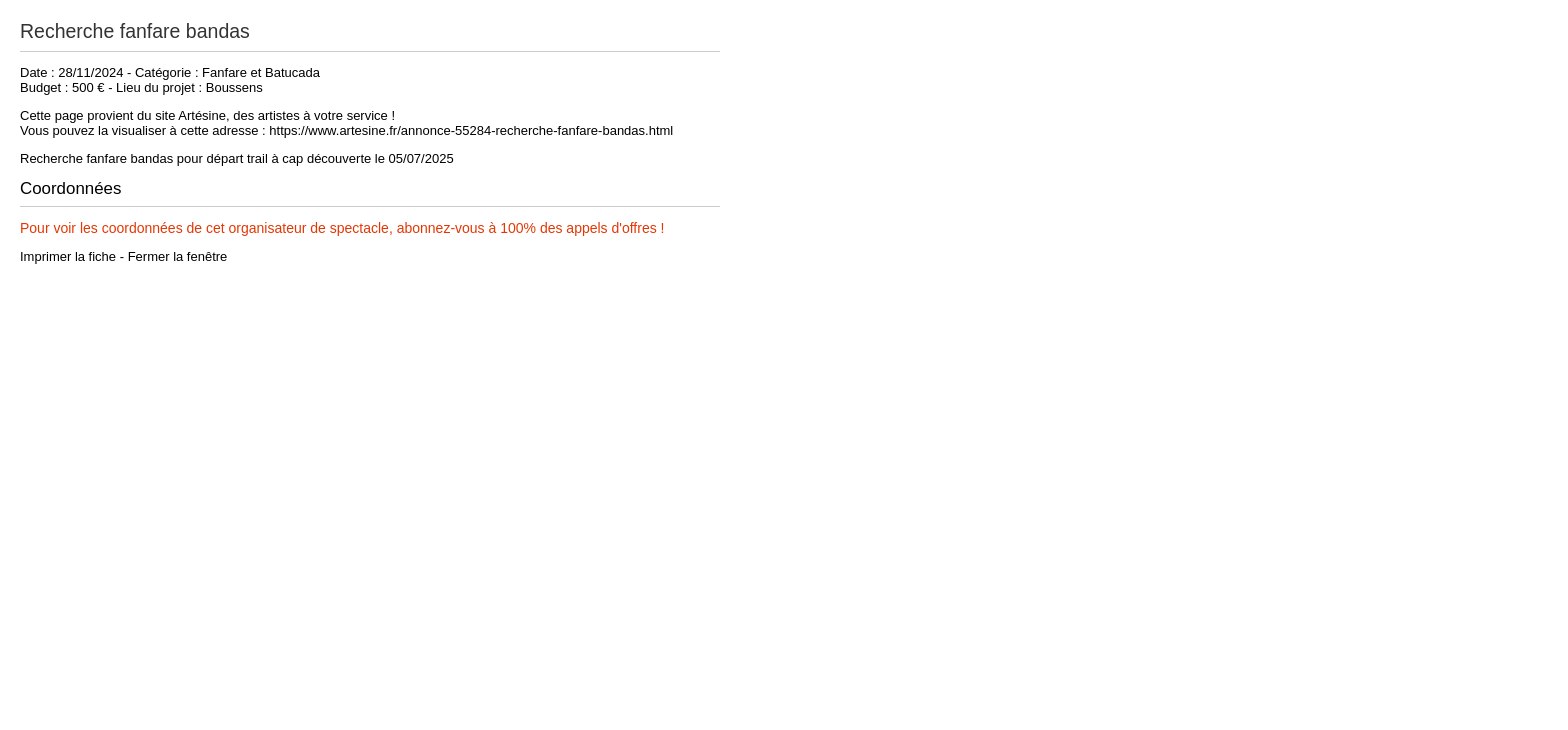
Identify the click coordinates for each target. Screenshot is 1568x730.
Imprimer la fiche (68, 256)
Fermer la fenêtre (178, 256)
